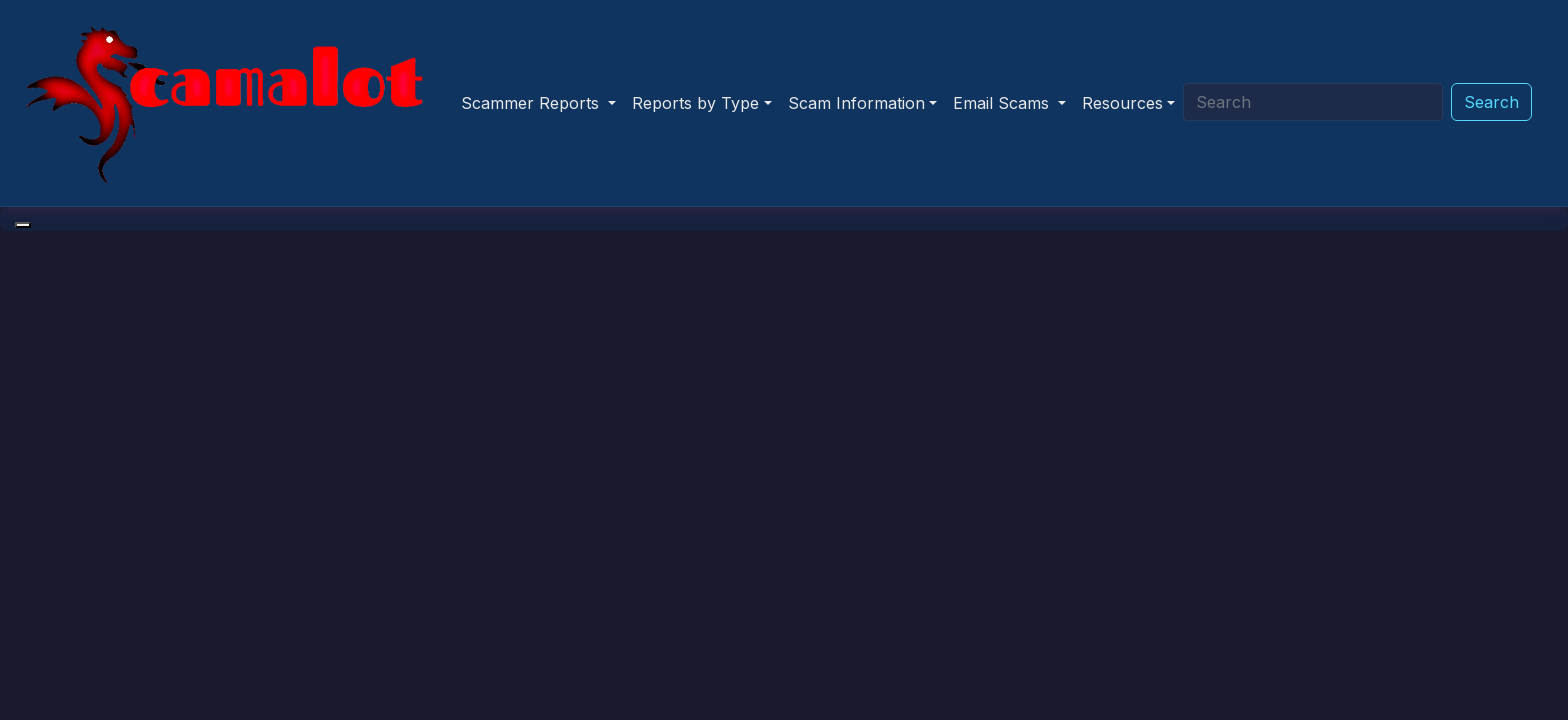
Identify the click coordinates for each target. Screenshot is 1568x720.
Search (1491, 102)
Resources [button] (1122, 103)
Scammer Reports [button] (532, 103)
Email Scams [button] (1003, 103)
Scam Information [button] (856, 103)
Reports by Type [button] (695, 103)
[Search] (1313, 102)
